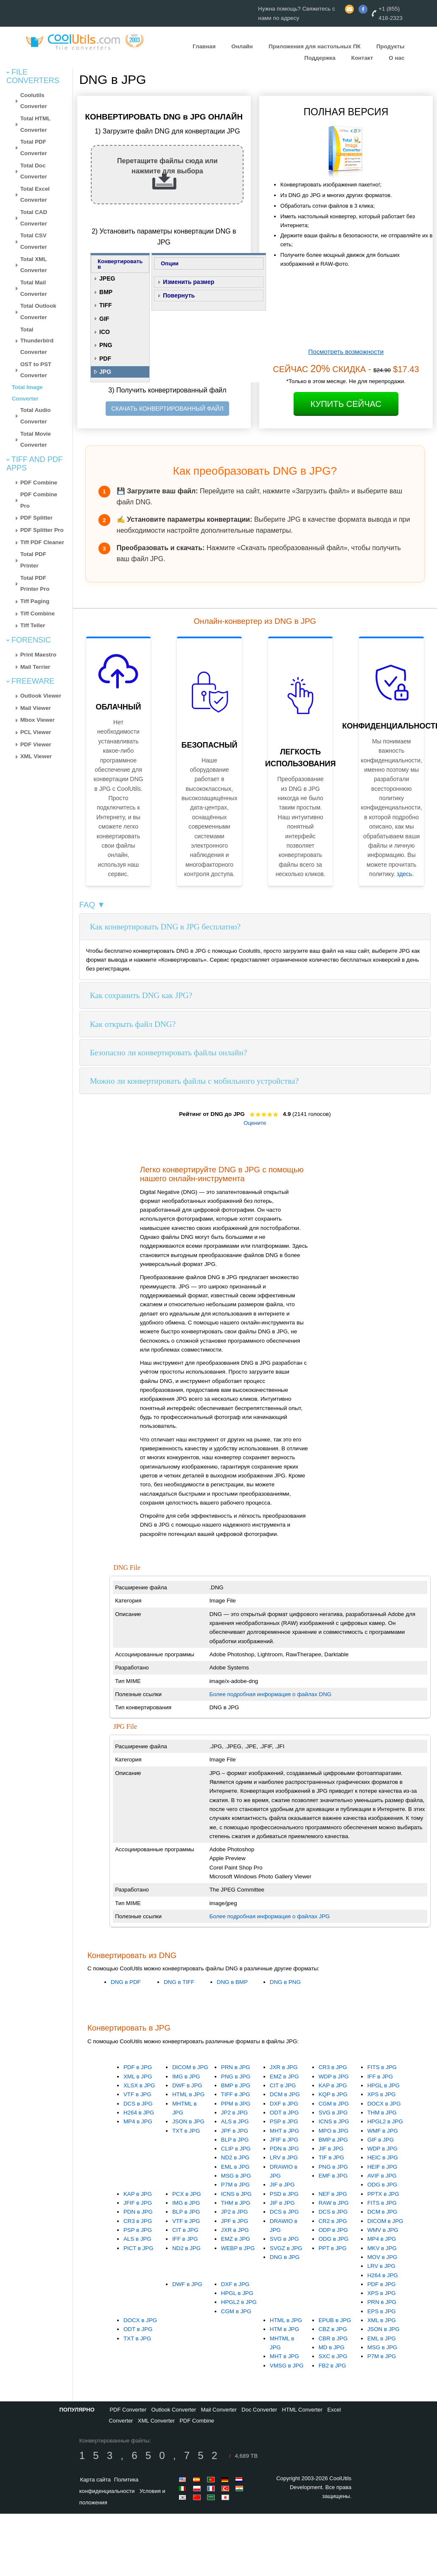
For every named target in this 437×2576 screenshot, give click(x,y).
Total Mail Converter (33, 288)
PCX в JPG (186, 2194)
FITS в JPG (382, 2067)
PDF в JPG (137, 2067)
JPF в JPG (234, 2131)
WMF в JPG (382, 2131)
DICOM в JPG (190, 2067)
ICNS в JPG (334, 2121)
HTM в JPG (284, 2329)
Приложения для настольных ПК (315, 46)
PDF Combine (38, 482)
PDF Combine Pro (38, 500)
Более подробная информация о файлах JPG (269, 1916)
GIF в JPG (380, 2139)
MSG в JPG (236, 2176)
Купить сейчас (346, 404)
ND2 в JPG (235, 2157)
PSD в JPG (284, 2194)
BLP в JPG (235, 2139)
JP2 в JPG (234, 2112)
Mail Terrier (35, 667)
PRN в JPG (235, 2067)
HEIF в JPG (382, 2167)
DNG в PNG (285, 1982)
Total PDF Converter (33, 147)
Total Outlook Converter (38, 311)
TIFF (105, 305)
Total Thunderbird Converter (36, 340)
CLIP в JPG (236, 2148)
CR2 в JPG (333, 2221)
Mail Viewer (35, 708)
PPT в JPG (333, 2248)
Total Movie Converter (35, 439)
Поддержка (319, 58)
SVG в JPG (333, 2112)
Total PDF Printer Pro (35, 584)
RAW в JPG (334, 2203)
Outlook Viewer (41, 696)
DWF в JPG (187, 2085)
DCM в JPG (285, 2094)
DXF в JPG (284, 2103)
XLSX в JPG (139, 2085)
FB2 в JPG (332, 2365)
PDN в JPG (284, 2148)
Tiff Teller (32, 625)
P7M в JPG (235, 2184)
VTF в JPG (137, 2094)
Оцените (255, 1123)
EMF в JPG (333, 2176)
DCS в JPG (138, 2103)
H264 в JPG (138, 2112)
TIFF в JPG (235, 2094)
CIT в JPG (283, 2085)
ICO (104, 331)
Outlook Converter (173, 2409)
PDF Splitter (36, 518)
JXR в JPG (284, 2067)
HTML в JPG (188, 2094)
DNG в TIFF (179, 1982)
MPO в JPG (334, 2131)
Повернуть (179, 295)
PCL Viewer (35, 732)
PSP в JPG (284, 2121)
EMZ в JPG (284, 2076)
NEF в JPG (333, 2194)
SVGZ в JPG (286, 2248)
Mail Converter (219, 2409)
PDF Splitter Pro (42, 530)
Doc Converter (259, 2409)
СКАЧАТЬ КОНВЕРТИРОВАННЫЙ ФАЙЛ (167, 408)
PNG (105, 345)
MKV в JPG (382, 2248)
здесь (404, 874)
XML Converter (156, 2420)
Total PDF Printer (33, 560)
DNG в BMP (232, 1982)
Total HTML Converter (35, 124)
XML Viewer (36, 756)
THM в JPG (382, 2112)
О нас (396, 58)
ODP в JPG (333, 2230)
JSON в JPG (188, 2121)
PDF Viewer (35, 744)
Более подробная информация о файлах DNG (270, 1694)
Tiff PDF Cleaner (42, 542)
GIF (104, 318)
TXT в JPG (186, 2131)
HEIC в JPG (382, 2157)
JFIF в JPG (284, 2139)
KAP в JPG (333, 2085)
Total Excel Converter (35, 194)
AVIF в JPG (382, 2176)
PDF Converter (127, 2409)
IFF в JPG (380, 2076)
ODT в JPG (284, 2112)
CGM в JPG (334, 2103)
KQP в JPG (333, 2094)
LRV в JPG (284, 2157)
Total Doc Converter (33, 171)
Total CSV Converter (33, 241)
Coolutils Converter (33, 101)
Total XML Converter (33, 265)
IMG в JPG (186, 2076)
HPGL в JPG (383, 2085)
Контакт (362, 58)
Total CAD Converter (33, 218)
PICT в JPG (138, 2248)
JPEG (107, 278)
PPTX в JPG (383, 2194)
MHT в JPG (284, 2131)
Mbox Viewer (37, 720)
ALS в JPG (235, 2121)
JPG (105, 371)
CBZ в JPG (333, 2329)
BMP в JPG (235, 2085)
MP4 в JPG (137, 2121)
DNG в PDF (126, 1982)
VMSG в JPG (287, 2365)
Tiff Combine (37, 613)
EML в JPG (235, 2167)
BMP (105, 292)
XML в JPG (137, 2076)
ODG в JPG (382, 2184)
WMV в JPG (382, 2230)
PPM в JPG (235, 2103)
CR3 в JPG (333, 2067)
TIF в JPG (331, 2157)
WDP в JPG (334, 2076)
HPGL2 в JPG (385, 2121)
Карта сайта (95, 2479)
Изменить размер (188, 281)
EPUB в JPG (335, 2320)
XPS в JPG (381, 2094)
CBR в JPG (333, 2338)
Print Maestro (38, 654)
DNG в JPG (285, 2257)
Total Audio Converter (35, 416)
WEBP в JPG (238, 2248)
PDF (105, 358)
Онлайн (242, 46)
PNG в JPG (235, 2076)
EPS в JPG (381, 2311)
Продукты (390, 46)
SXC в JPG (333, 2356)
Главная (204, 46)
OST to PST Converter (35, 370)
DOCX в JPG (384, 2103)
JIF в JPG (282, 2184)
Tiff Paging (35, 601)
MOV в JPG (382, 2257)
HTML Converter (302, 2409)
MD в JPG (332, 2347)
